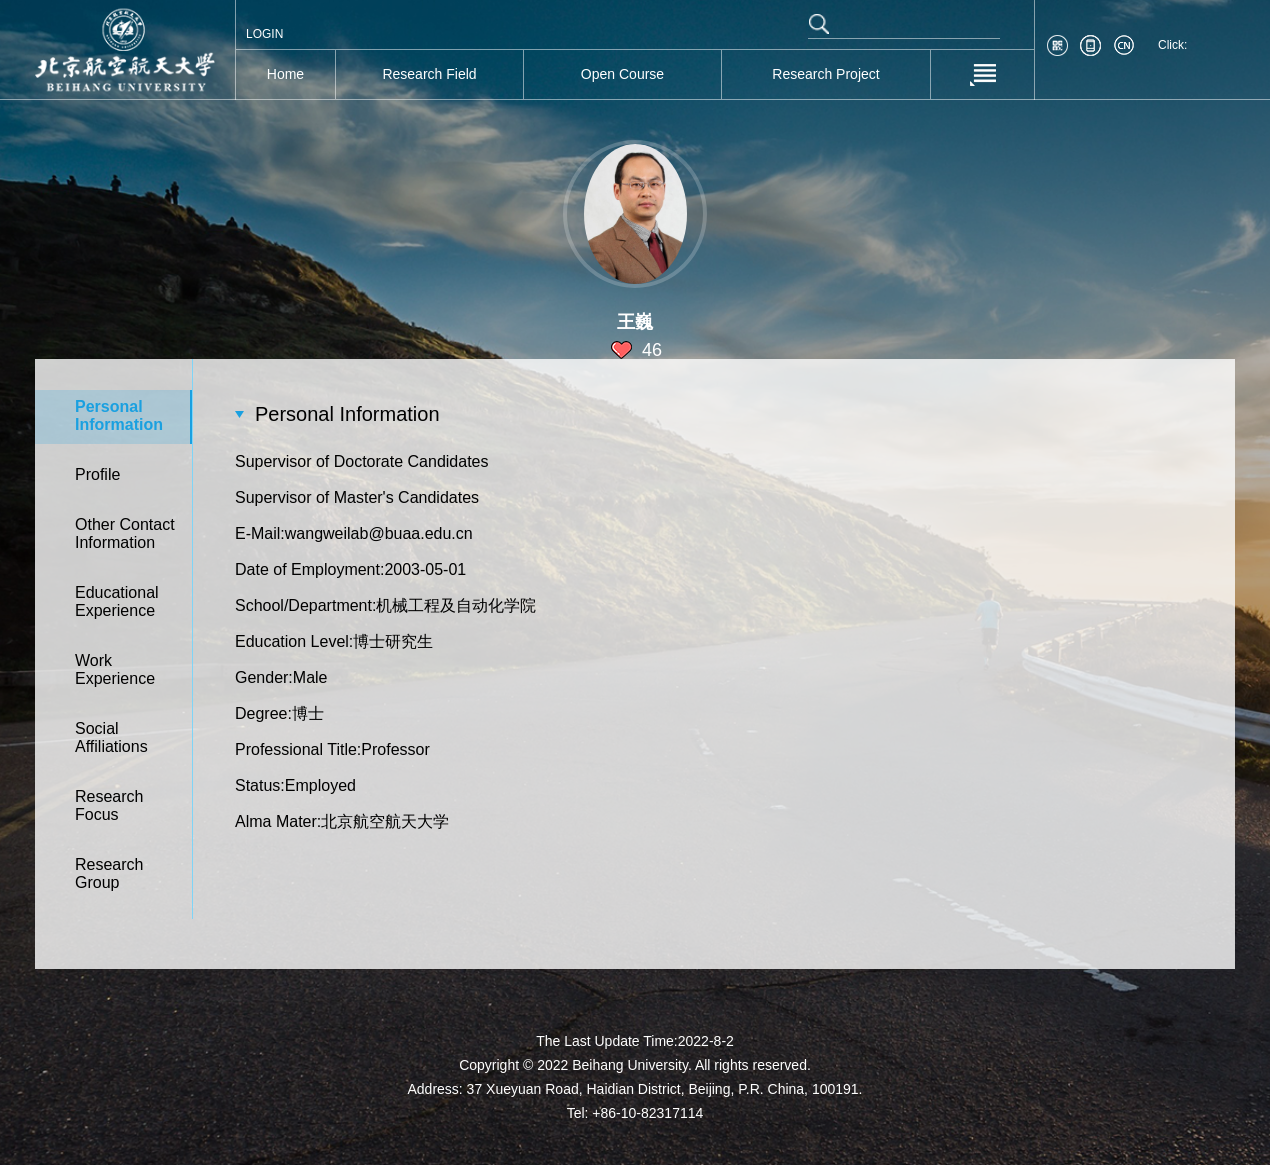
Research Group (109, 873)
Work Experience (115, 669)
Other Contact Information (125, 533)
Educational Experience (117, 601)
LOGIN (264, 34)
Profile (97, 474)
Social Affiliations (111, 737)
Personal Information (119, 415)
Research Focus (109, 805)
